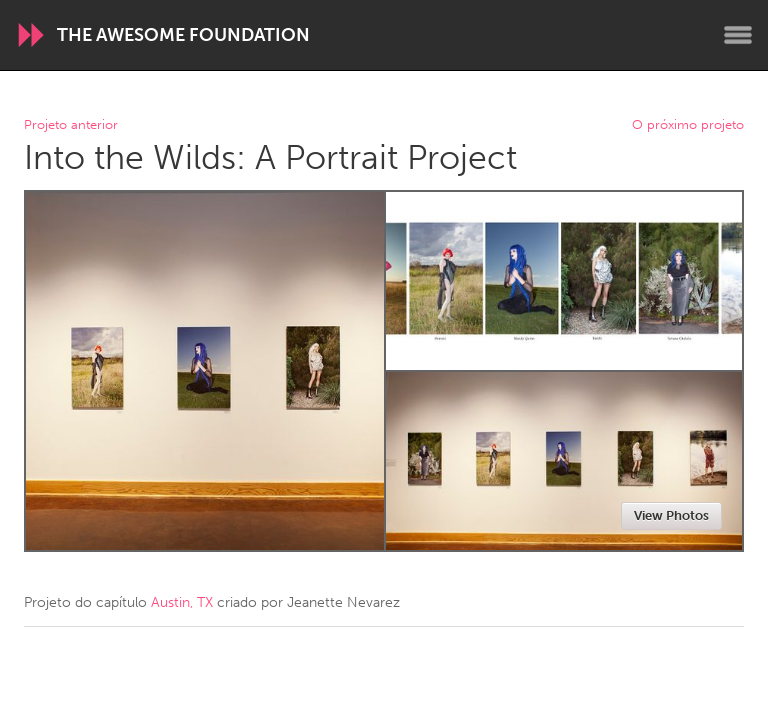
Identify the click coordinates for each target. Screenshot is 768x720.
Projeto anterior (71, 125)
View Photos (671, 515)
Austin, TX (182, 602)
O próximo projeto (688, 125)
